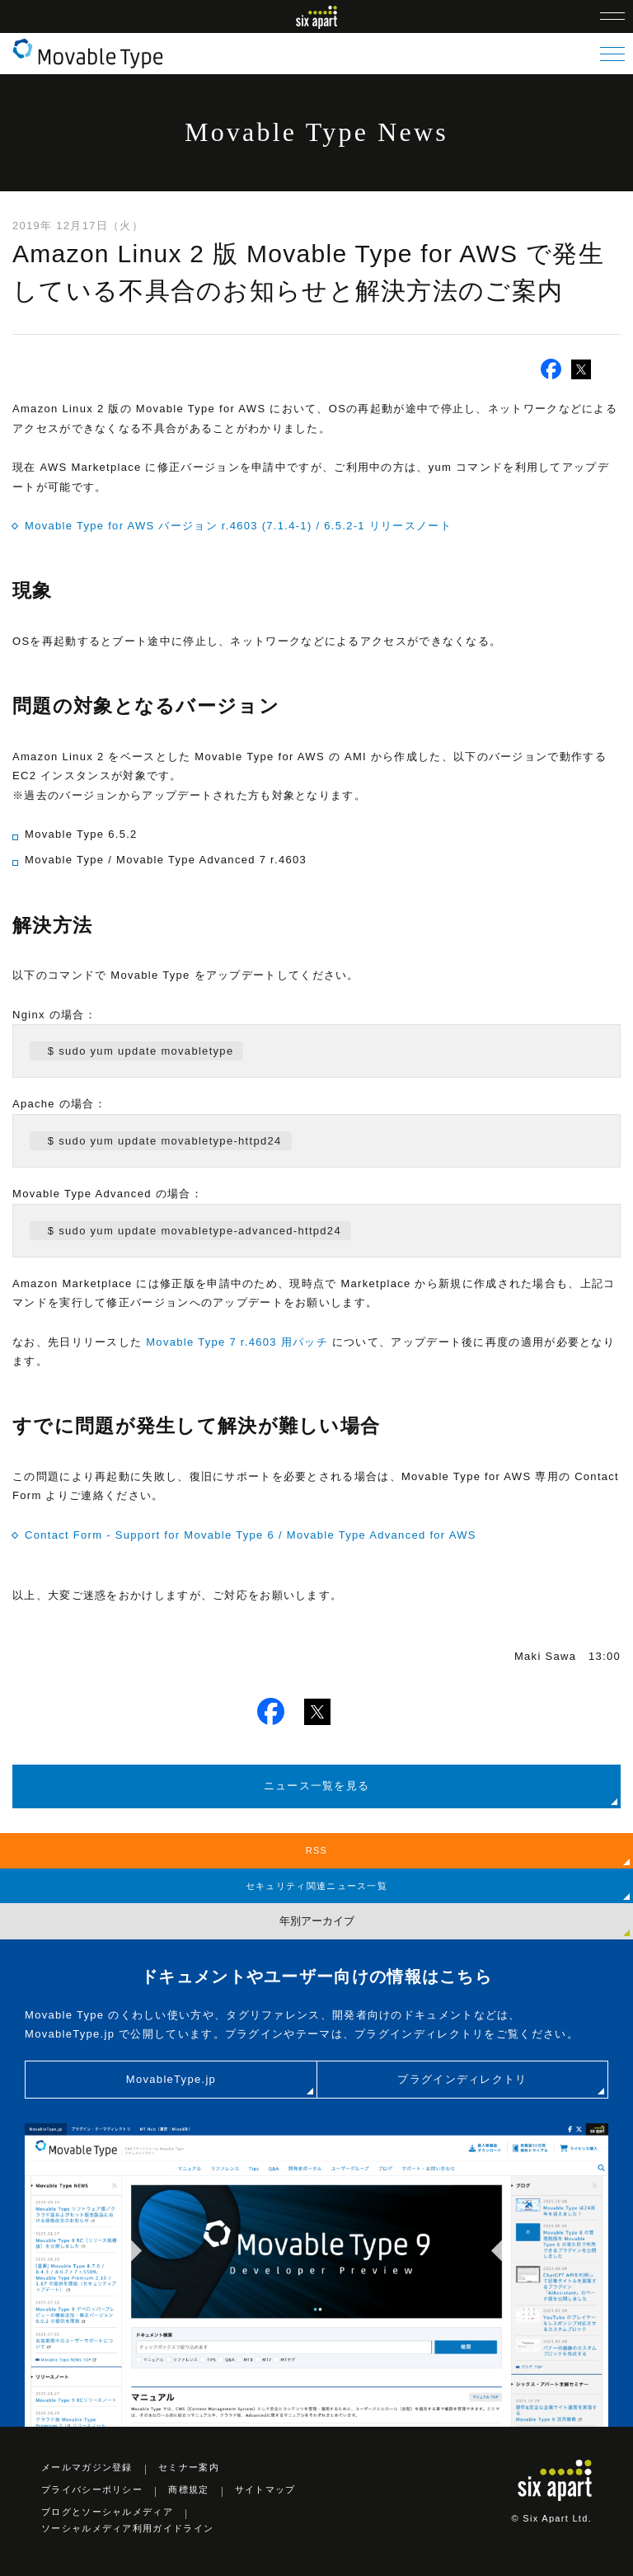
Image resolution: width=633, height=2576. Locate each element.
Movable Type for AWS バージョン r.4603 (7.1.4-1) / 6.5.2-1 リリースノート (238, 525)
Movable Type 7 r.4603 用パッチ (237, 1342)
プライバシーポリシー (92, 2489)
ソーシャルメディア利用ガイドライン (127, 2528)
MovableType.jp (171, 2079)
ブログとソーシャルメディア (107, 2512)
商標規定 (188, 2489)
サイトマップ (265, 2489)
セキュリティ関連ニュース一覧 (316, 1886)
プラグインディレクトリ (462, 2079)
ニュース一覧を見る (317, 1785)
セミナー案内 (188, 2467)
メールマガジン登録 (87, 2467)
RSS (317, 1850)
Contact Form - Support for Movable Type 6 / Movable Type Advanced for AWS (250, 1535)
